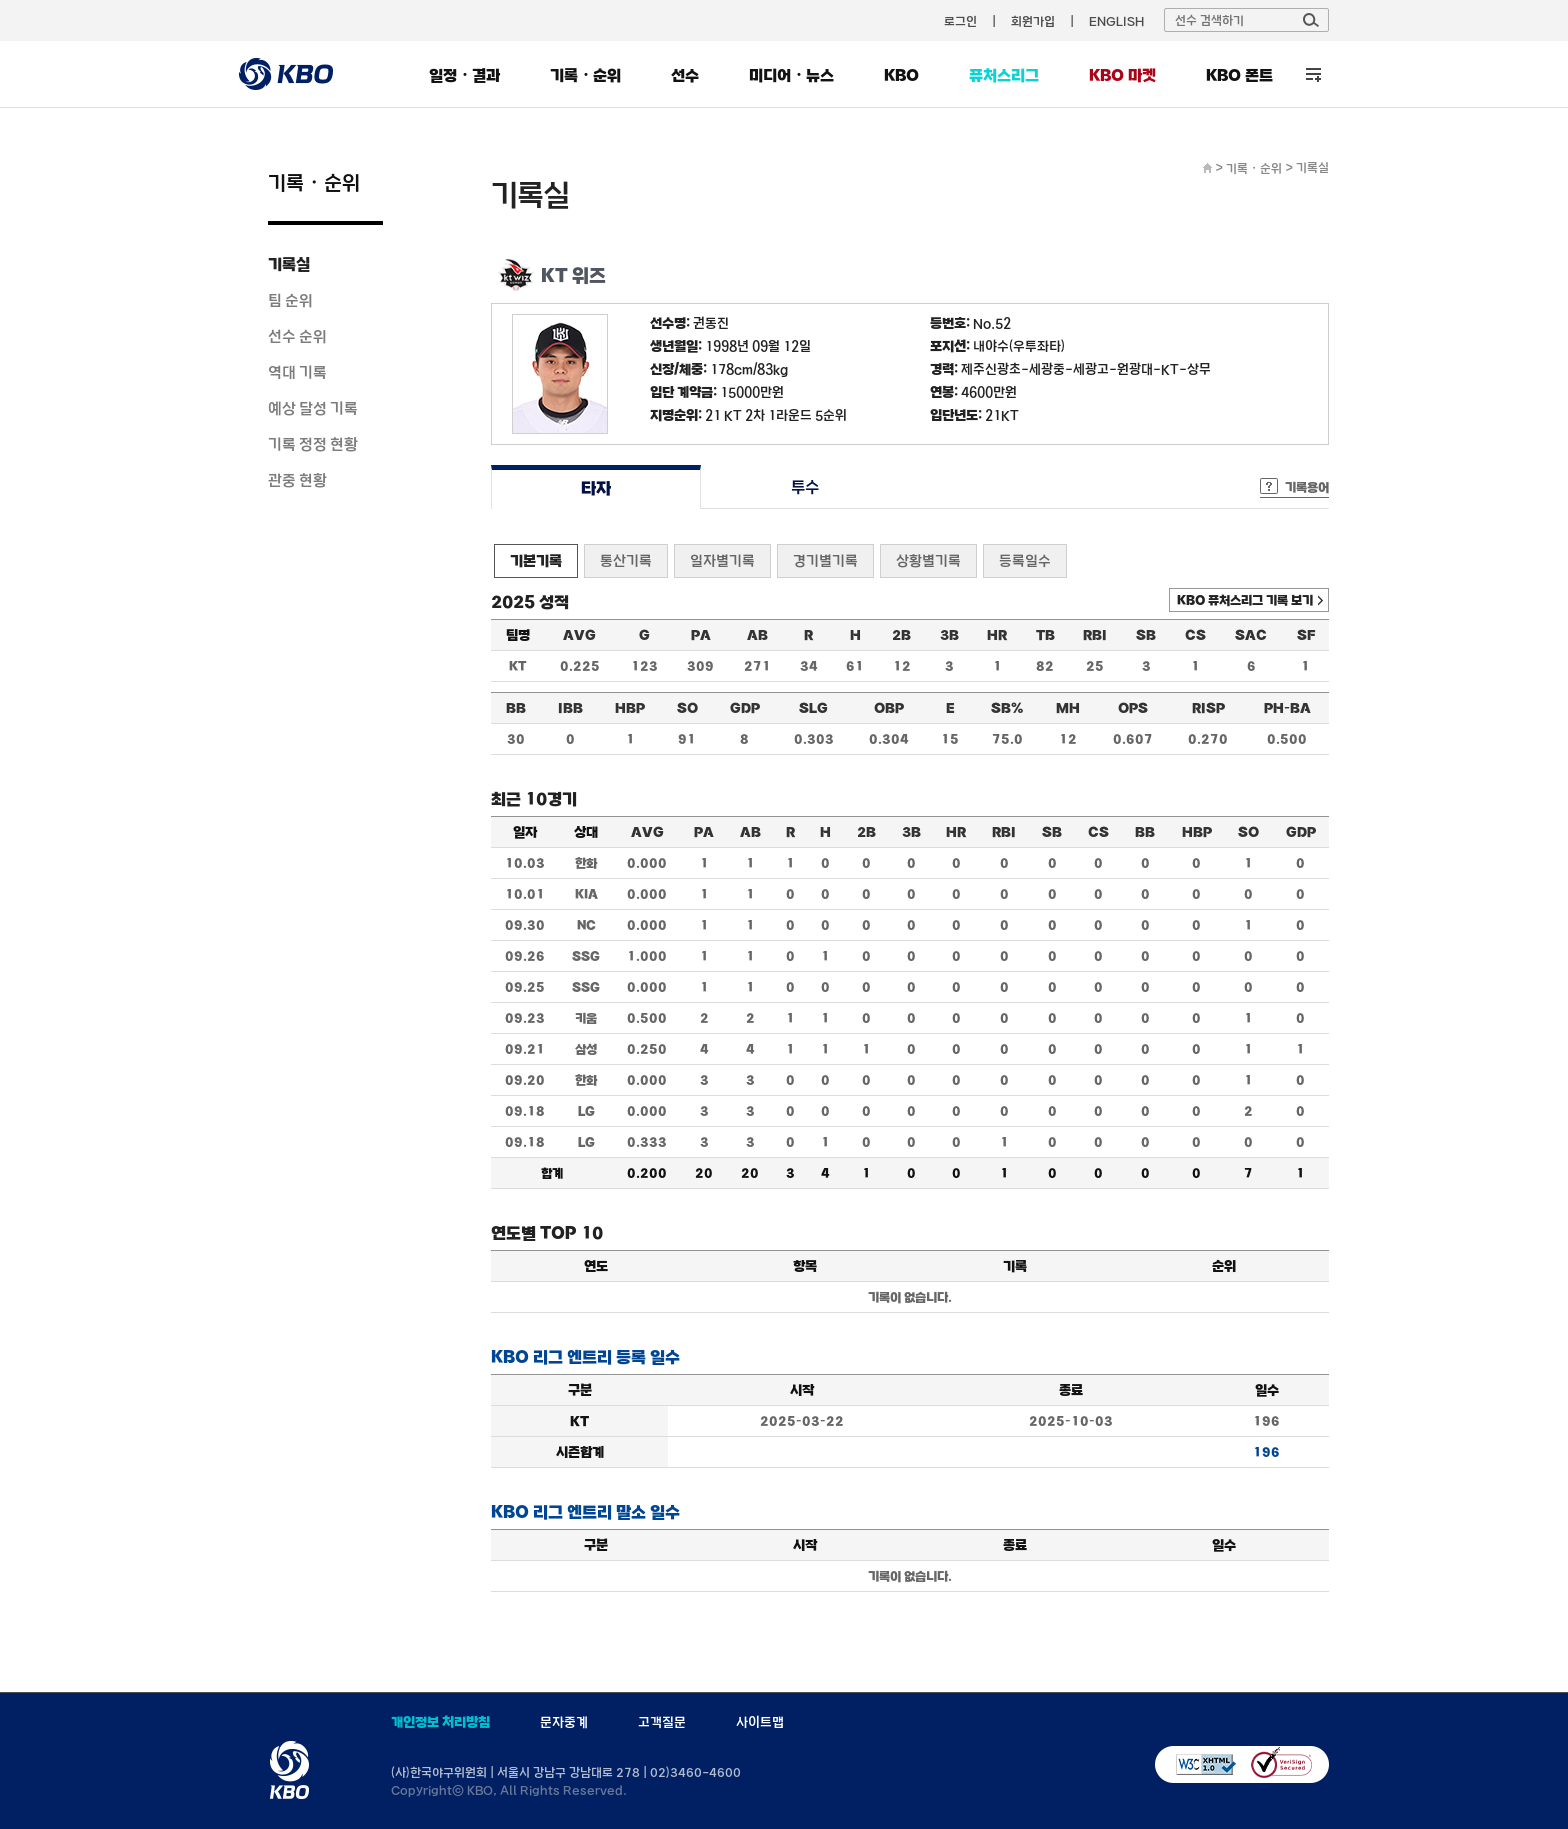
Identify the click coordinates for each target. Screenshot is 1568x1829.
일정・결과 (464, 75)
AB (757, 635)
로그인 (960, 21)
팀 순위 (290, 300)
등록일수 (1025, 560)
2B (901, 635)
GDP (745, 708)
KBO (901, 75)
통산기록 (626, 560)
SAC (1251, 635)
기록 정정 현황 (313, 444)
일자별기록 (722, 560)
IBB (570, 708)
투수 (805, 487)
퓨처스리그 (1004, 75)
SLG (813, 708)
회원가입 (1033, 21)
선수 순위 (297, 336)
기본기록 (536, 560)
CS (1195, 635)
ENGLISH (1116, 21)
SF (1306, 635)
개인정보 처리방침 (440, 1722)
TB (1045, 635)
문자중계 (564, 1722)
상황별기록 (928, 560)
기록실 (289, 264)
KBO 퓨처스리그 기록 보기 (1245, 600)
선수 (685, 75)
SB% (1007, 708)
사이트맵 (760, 1722)
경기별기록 (825, 560)
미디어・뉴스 (791, 75)
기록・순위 (585, 75)
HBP (630, 708)
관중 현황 (297, 480)
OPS (1133, 708)
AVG (579, 635)
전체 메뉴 (1313, 74)
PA (701, 635)
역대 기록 (297, 372)
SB (1146, 635)
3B (949, 635)
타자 (595, 487)
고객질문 (662, 1722)
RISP (1208, 708)
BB (516, 708)
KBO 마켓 (1122, 75)
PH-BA (1287, 708)
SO (687, 708)
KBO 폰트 (1239, 75)
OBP (889, 708)
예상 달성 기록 (313, 408)
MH (1068, 708)
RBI (1095, 635)
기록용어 (1307, 487)
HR (997, 635)
